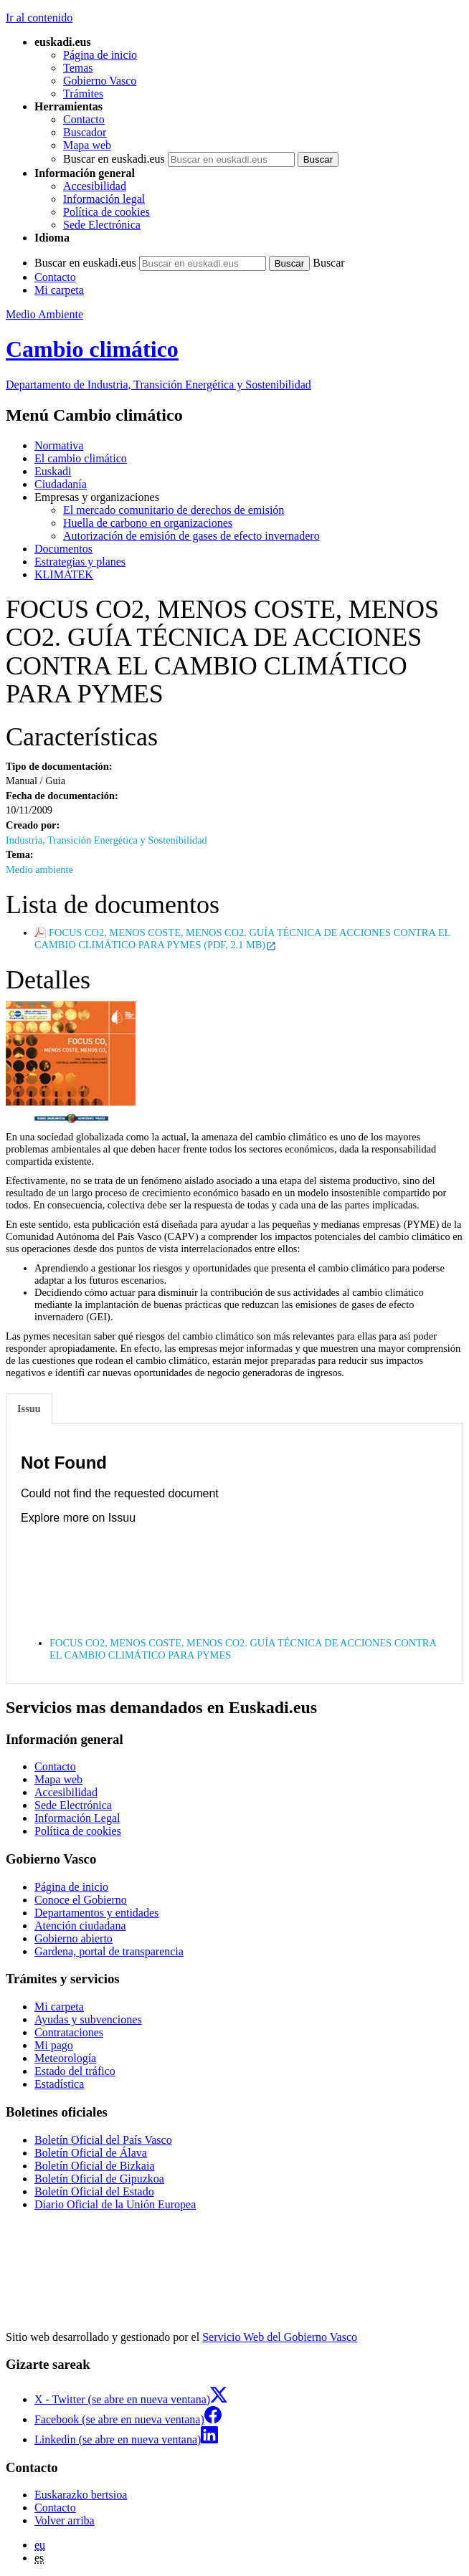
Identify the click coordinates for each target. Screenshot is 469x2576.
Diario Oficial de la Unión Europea (115, 2204)
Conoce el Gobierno (80, 1900)
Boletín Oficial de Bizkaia (94, 2166)
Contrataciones (68, 2032)
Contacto (84, 119)
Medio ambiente (39, 869)
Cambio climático (92, 349)
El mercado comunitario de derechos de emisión (173, 510)
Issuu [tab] (29, 1408)
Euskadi (53, 471)
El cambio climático (80, 458)
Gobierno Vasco (99, 81)
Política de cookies (106, 212)
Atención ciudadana (80, 1925)
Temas (78, 68)
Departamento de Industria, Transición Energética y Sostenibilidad (158, 384)
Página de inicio (100, 55)
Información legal (104, 199)
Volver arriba (64, 2520)
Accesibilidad (94, 186)
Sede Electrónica (102, 225)
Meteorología (65, 2058)
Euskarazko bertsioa (80, 2495)
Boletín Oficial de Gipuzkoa (99, 2178)
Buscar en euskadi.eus (114, 159)
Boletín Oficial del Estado (94, 2191)
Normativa (58, 445)
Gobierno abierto (73, 1938)
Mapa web (87, 145)
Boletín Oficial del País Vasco (103, 2140)
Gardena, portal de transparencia (109, 1951)
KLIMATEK (63, 574)
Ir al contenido (39, 17)
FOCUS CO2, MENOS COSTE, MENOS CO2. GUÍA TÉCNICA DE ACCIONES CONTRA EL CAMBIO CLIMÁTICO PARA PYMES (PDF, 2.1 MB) (242, 938)
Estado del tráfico (74, 2071)
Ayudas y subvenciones (88, 2019)
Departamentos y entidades (96, 1913)
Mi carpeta (59, 290)
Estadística (59, 2084)
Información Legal (77, 1818)
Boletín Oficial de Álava (90, 2153)
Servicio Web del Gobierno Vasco (279, 2337)
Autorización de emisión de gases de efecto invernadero (191, 536)
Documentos (63, 549)
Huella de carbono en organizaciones (147, 523)
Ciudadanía (60, 484)
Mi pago (53, 2045)
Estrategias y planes (79, 561)
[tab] (30, 1408)
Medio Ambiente (44, 314)
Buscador (84, 132)
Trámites (83, 93)
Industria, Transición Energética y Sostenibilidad (106, 840)
